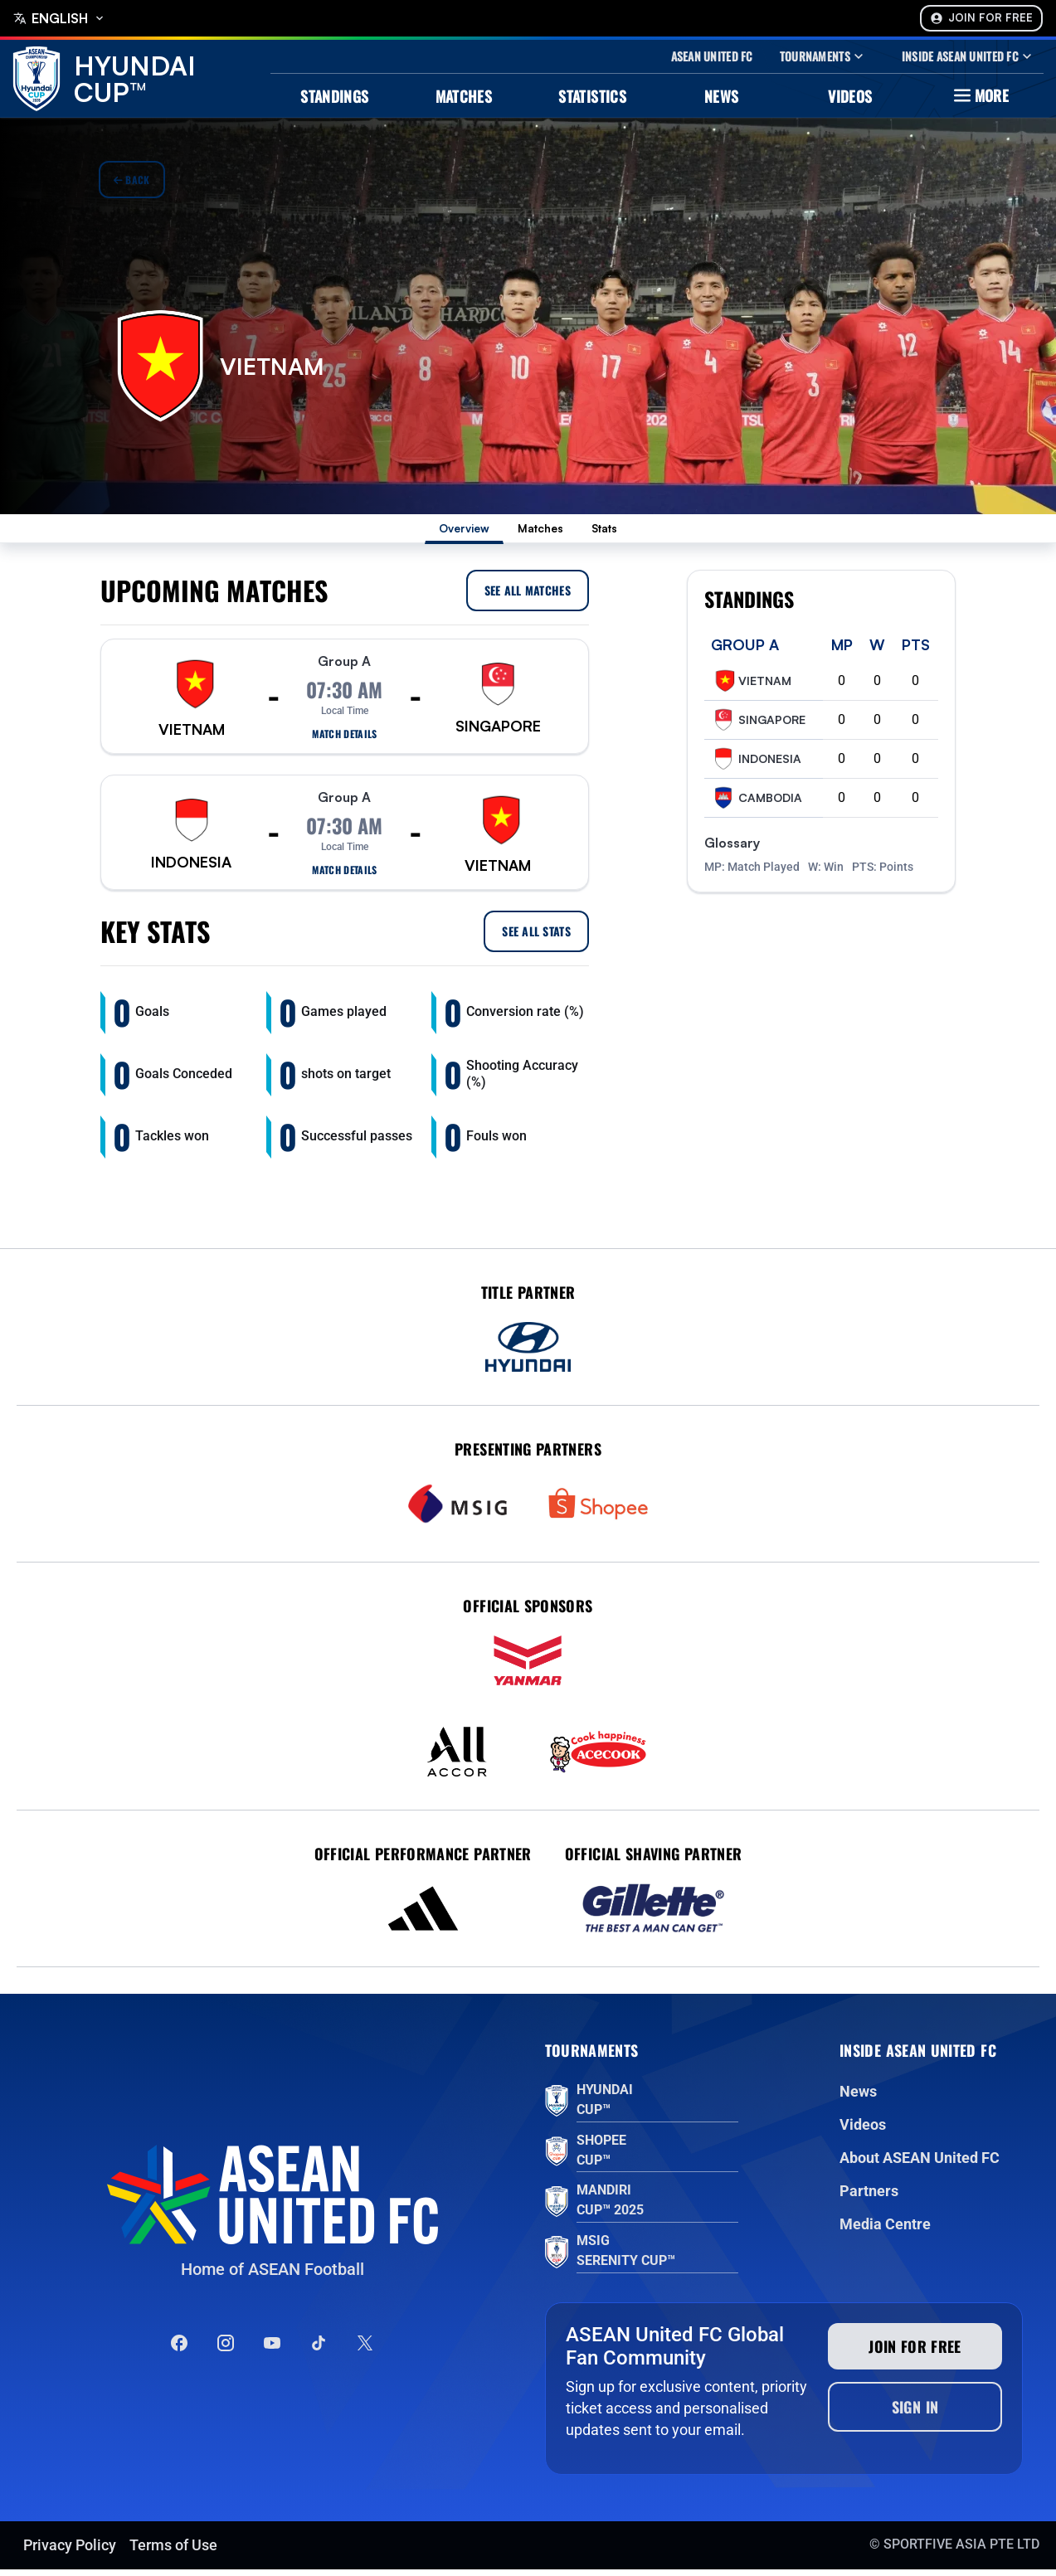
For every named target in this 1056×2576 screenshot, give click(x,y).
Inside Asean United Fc (968, 56)
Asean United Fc (712, 56)
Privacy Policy (69, 2551)
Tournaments (823, 56)
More (979, 95)
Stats (628, 531)
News (721, 96)
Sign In (915, 2413)
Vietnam (751, 687)
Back (132, 180)
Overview (446, 531)
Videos (850, 96)
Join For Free (981, 18)
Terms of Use (173, 2551)
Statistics (592, 96)
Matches (464, 96)
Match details (344, 740)
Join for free (915, 2353)
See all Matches (527, 596)
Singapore (758, 726)
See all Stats (536, 937)
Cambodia (756, 804)
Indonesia (756, 765)
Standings (334, 96)
